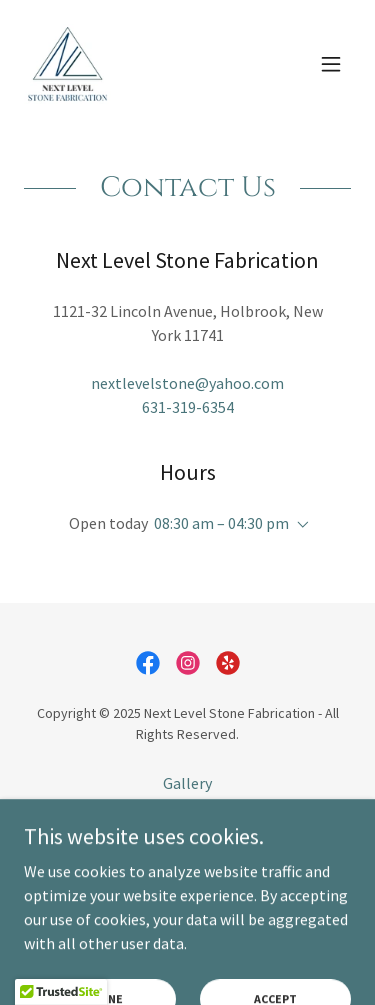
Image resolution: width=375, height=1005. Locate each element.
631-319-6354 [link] (188, 407)
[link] (67, 64)
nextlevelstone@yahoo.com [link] (187, 383)
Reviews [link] (187, 839)
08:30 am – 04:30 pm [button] (221, 523)
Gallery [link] (187, 783)
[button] (331, 64)
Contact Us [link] (188, 811)
